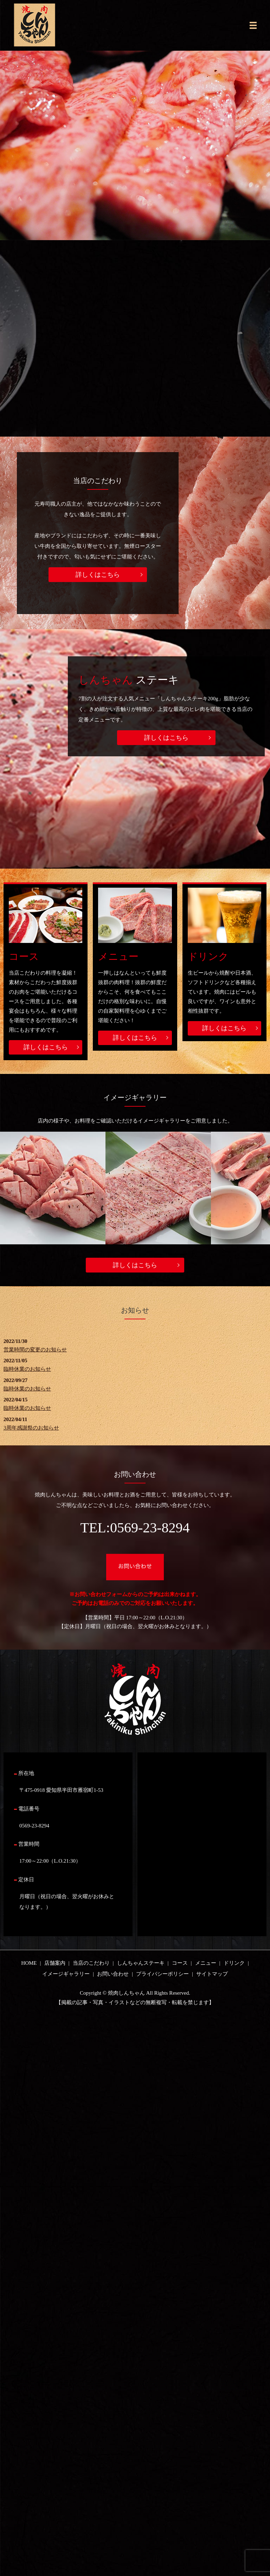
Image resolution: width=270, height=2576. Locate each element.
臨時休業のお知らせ (27, 1369)
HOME (29, 1963)
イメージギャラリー (66, 1974)
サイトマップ (212, 1974)
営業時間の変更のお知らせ (35, 1349)
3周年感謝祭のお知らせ (31, 1428)
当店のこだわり (91, 1963)
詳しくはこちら (98, 574)
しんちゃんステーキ (141, 1963)
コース (24, 956)
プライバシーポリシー (162, 1974)
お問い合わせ (113, 1974)
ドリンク (208, 956)
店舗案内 (54, 1963)
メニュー (118, 956)
